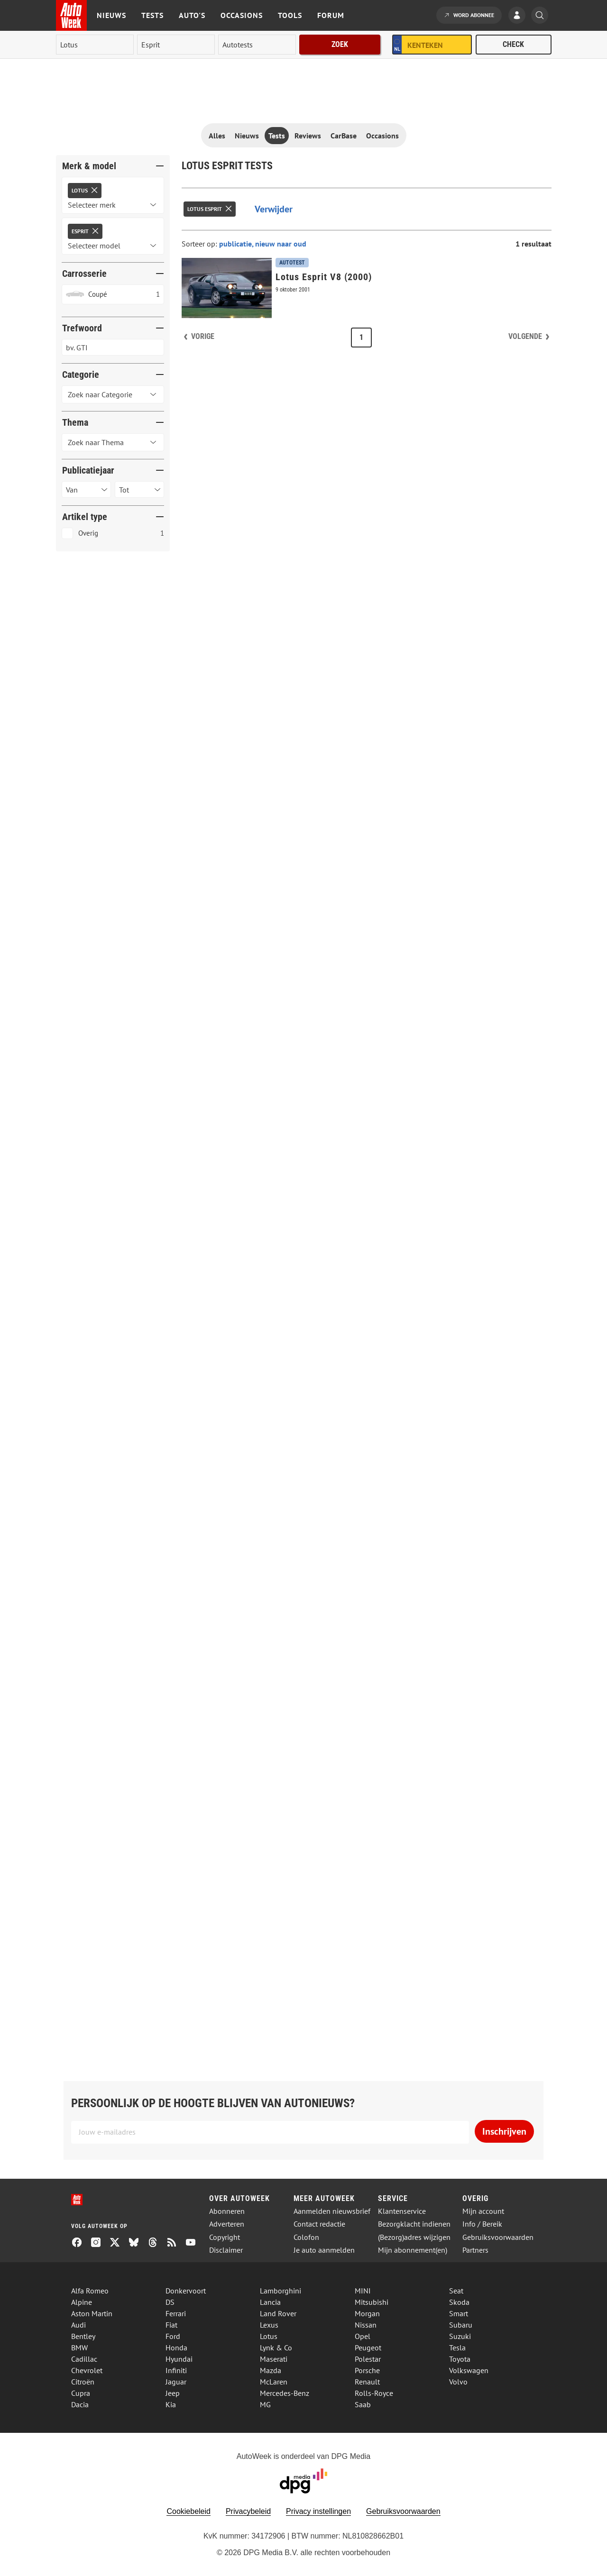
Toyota (459, 2359)
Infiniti (176, 2370)
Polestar (368, 2359)
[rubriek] (257, 45)
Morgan (367, 2313)
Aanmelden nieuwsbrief (332, 2211)
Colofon (306, 2237)
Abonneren (227, 2211)
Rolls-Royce (374, 2393)
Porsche (367, 2370)
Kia (171, 2404)
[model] (176, 45)
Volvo (458, 2381)
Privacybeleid (248, 2511)
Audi (78, 2324)
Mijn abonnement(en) (412, 2250)
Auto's (192, 15)
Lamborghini (280, 2290)
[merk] (95, 45)
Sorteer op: (200, 243)
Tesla (457, 2347)
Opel (362, 2336)
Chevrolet (86, 2370)
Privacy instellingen (318, 2511)
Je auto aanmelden (324, 2250)
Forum (330, 15)
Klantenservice (402, 2211)
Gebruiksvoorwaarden (497, 2237)
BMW (79, 2347)
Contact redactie (319, 2224)
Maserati (273, 2359)
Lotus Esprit (204, 208)
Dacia (80, 2404)
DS (170, 2302)
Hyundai (179, 2359)
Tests (152, 15)
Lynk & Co (276, 2347)
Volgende (525, 336)
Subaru (460, 2324)
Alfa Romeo (90, 2290)
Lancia (270, 2302)
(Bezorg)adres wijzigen (414, 2237)
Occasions (242, 15)
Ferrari (176, 2313)
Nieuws (111, 15)
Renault (367, 2381)
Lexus (269, 2324)
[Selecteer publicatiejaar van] (86, 489)
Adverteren (226, 2224)
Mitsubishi (371, 2302)
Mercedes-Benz (284, 2393)
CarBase (344, 135)
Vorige (202, 336)
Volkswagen (468, 2370)
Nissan (366, 2324)
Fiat (171, 2324)
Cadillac (84, 2359)
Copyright (224, 2237)
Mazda (270, 2370)
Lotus (268, 2336)
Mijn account (483, 2211)
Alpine (81, 2302)
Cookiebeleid (188, 2511)
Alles (217, 135)
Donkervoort (186, 2290)
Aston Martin (91, 2313)
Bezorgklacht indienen (414, 2224)
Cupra (80, 2393)
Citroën (82, 2381)
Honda (176, 2347)
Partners (475, 2250)
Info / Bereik (482, 2224)
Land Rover (278, 2313)
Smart (458, 2313)
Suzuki (460, 2336)
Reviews (307, 135)
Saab (363, 2404)
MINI (363, 2290)
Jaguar (176, 2381)
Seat (456, 2290)
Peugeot (368, 2347)
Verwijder (274, 209)
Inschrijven (504, 2131)
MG (265, 2404)
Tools (290, 15)
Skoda (459, 2302)
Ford (173, 2336)
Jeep (173, 2393)
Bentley (83, 2336)
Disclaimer (226, 2250)
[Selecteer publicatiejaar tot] (139, 489)
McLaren (273, 2381)
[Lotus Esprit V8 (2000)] (367, 288)
